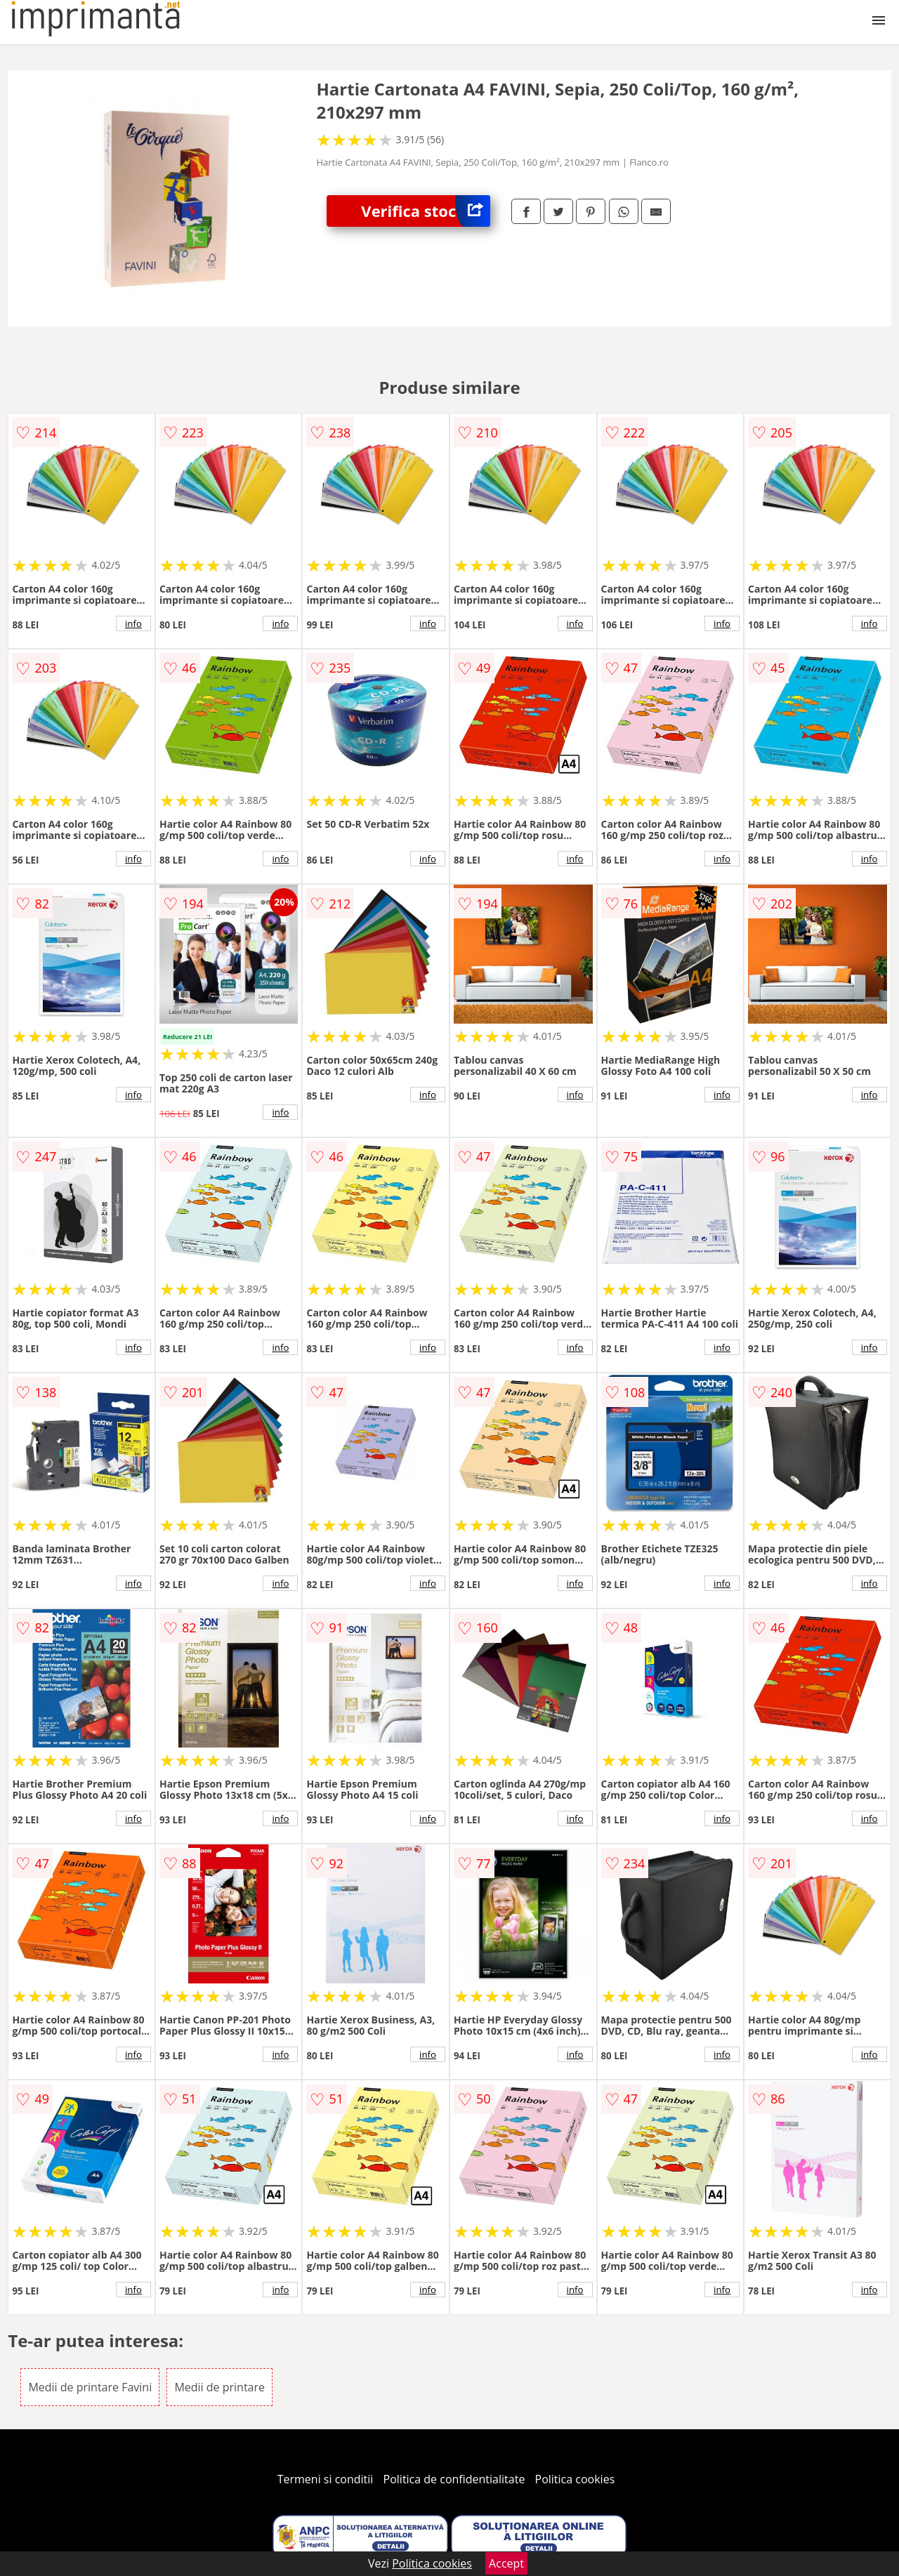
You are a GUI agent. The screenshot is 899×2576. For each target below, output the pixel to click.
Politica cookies (575, 2479)
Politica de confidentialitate (454, 2479)
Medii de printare (219, 2387)
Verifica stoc (425, 211)
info (133, 623)
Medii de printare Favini (90, 2387)
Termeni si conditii (325, 2479)
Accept (506, 2563)
